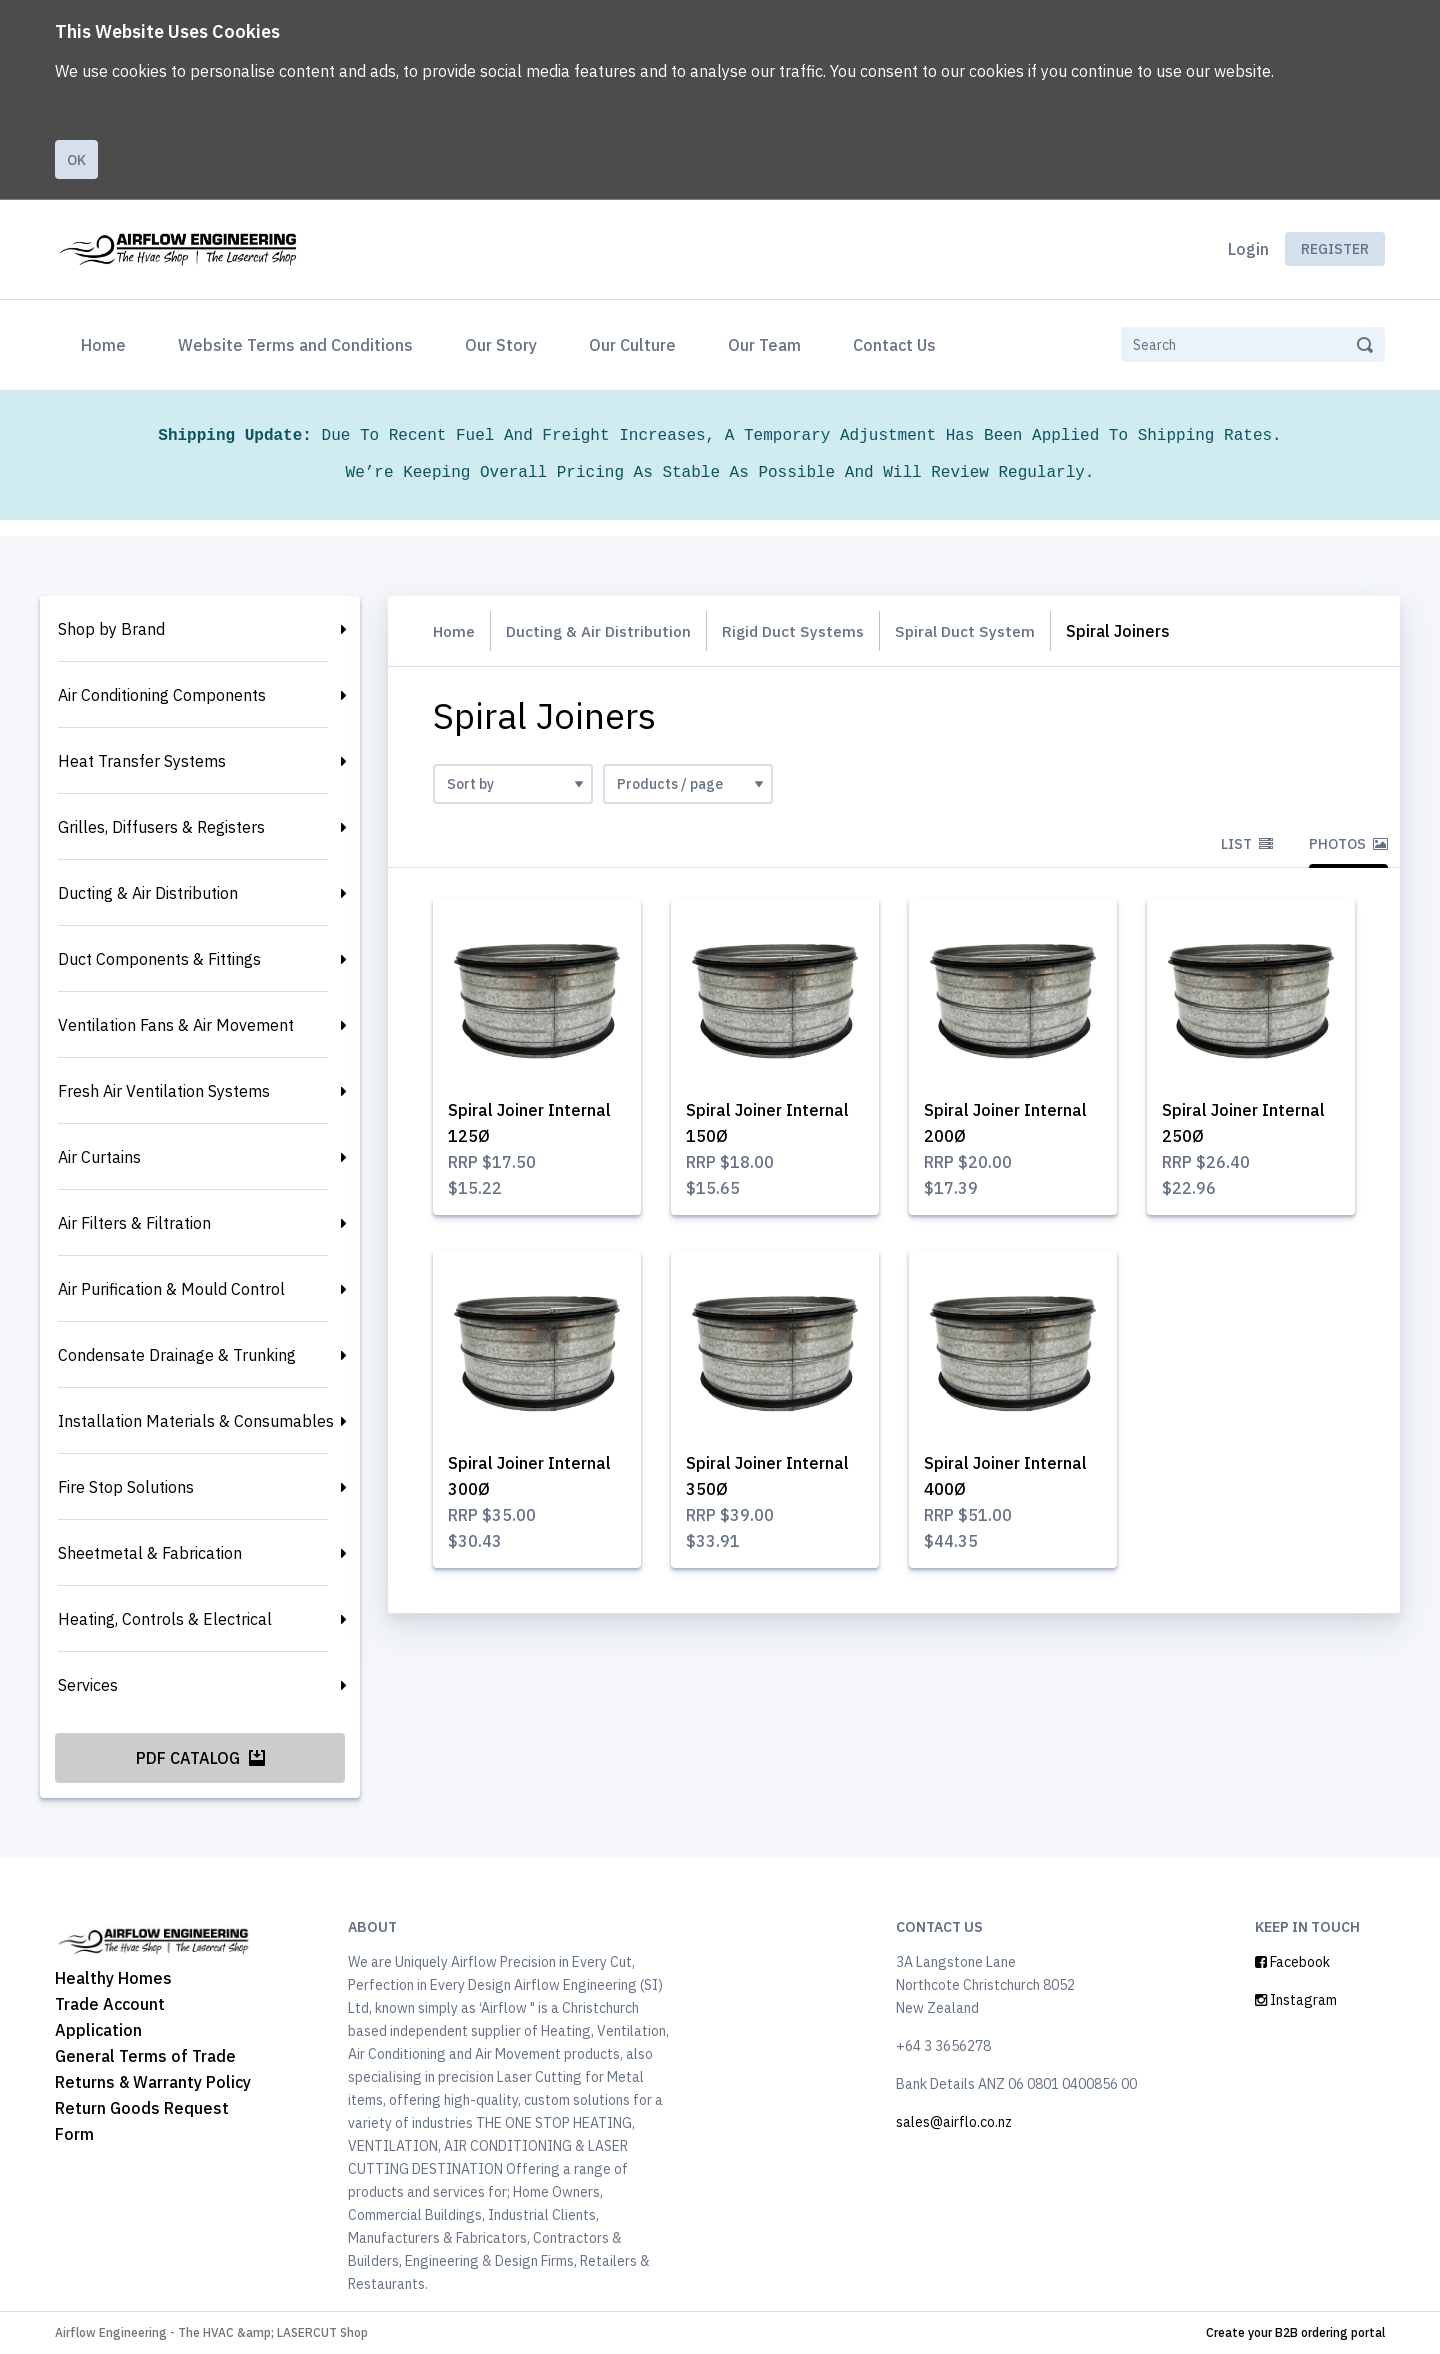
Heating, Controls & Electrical (165, 1619)
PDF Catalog (200, 1758)
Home (107, 343)
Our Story (501, 345)
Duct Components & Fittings (159, 959)
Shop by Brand (111, 629)
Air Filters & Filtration (134, 1223)
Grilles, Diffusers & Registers (161, 827)
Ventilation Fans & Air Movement (176, 1025)
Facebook (1292, 1962)
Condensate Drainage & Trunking (177, 1355)
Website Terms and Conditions (295, 345)
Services (88, 1685)
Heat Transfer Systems (142, 761)
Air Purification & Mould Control (171, 1289)
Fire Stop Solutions (126, 1487)
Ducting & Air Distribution (148, 893)
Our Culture (632, 345)
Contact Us (894, 345)
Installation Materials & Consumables (196, 1421)
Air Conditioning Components (162, 695)
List (1247, 844)
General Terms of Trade (145, 2056)
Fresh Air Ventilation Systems (164, 1091)
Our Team (764, 345)
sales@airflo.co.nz (954, 2122)
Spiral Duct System (982, 631)
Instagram (1296, 2000)
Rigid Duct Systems (805, 631)
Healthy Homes (113, 1978)
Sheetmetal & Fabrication (150, 1553)
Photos (1348, 844)
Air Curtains (99, 1157)
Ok (76, 160)
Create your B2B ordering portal (1295, 2332)
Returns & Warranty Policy (153, 2082)
